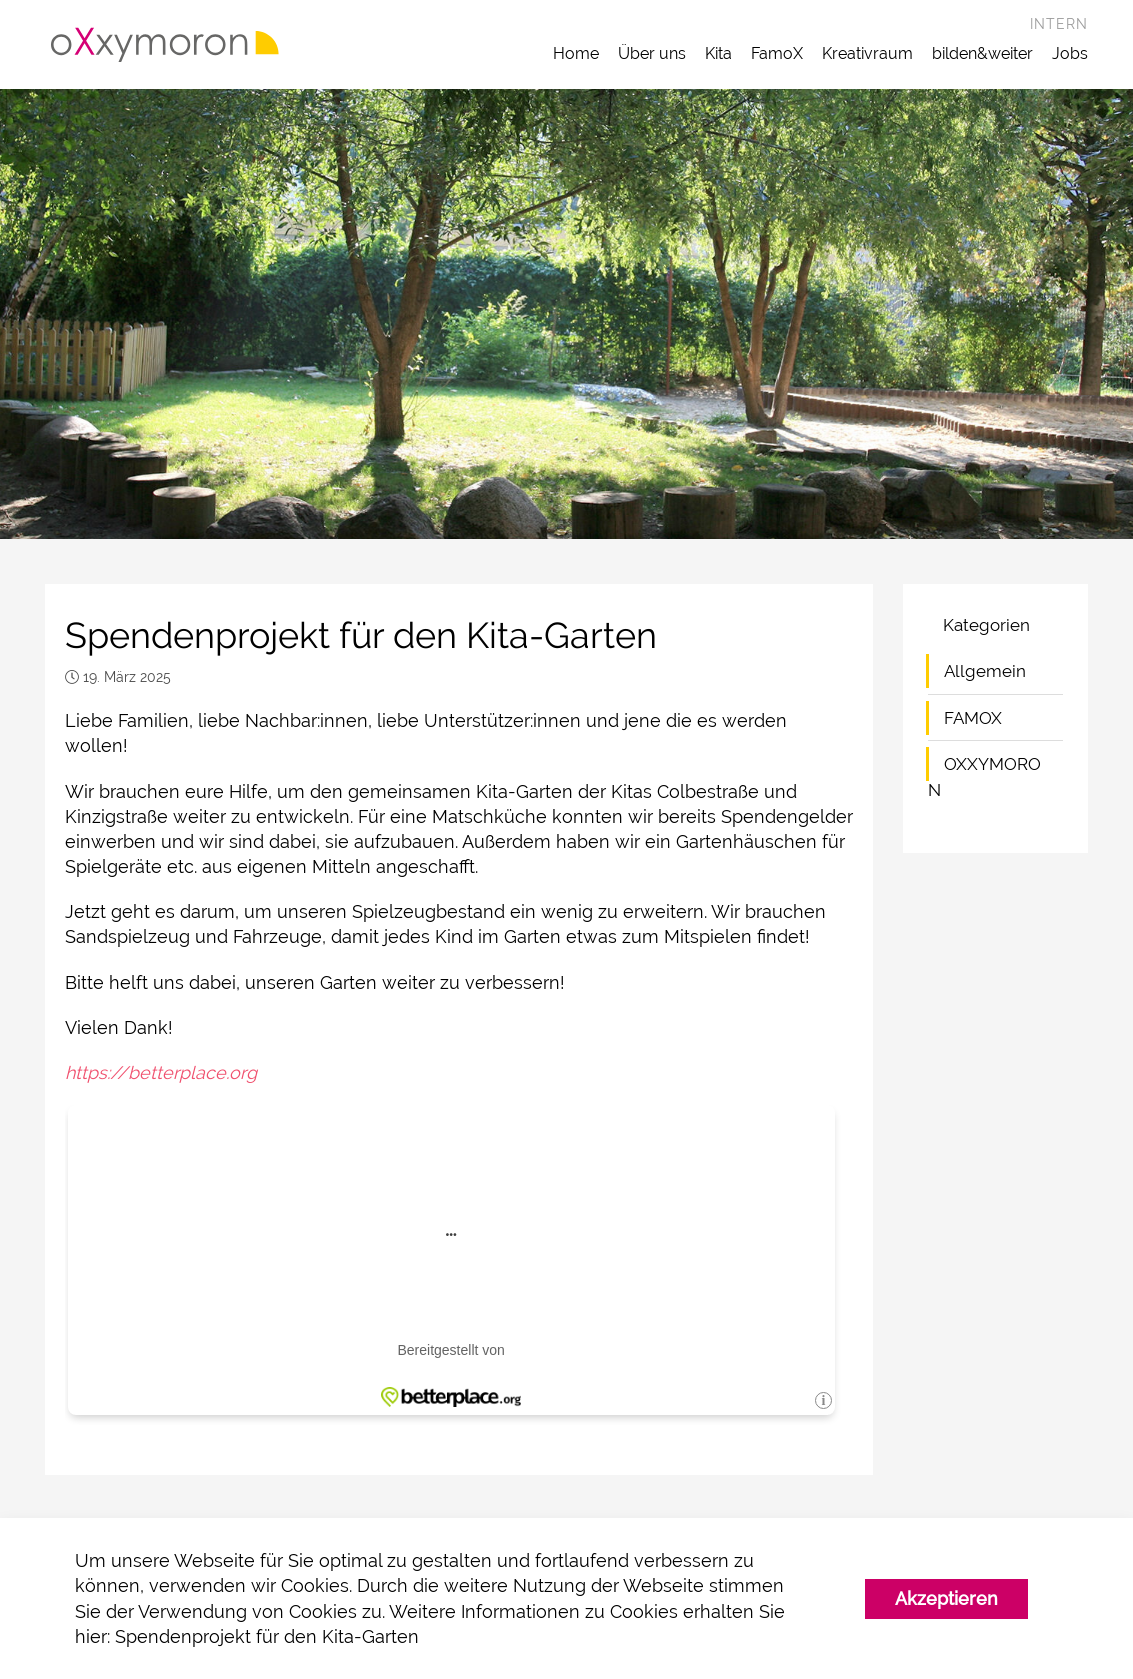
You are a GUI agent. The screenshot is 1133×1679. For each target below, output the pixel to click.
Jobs (1070, 53)
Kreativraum (867, 53)
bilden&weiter (982, 53)
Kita (718, 53)
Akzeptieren (946, 1598)
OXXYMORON (984, 777)
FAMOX (973, 718)
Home (576, 53)
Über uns (652, 53)
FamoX (777, 53)
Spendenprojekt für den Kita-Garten (267, 1636)
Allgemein (985, 671)
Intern (1059, 24)
